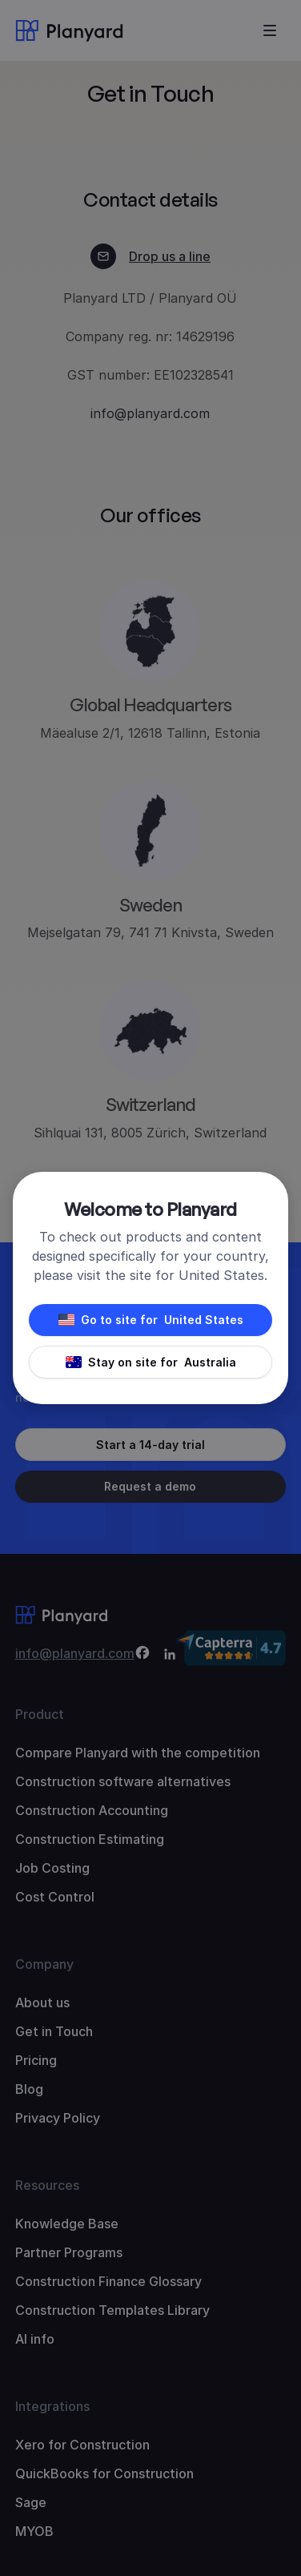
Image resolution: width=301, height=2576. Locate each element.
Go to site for (150, 1320)
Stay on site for (151, 1362)
